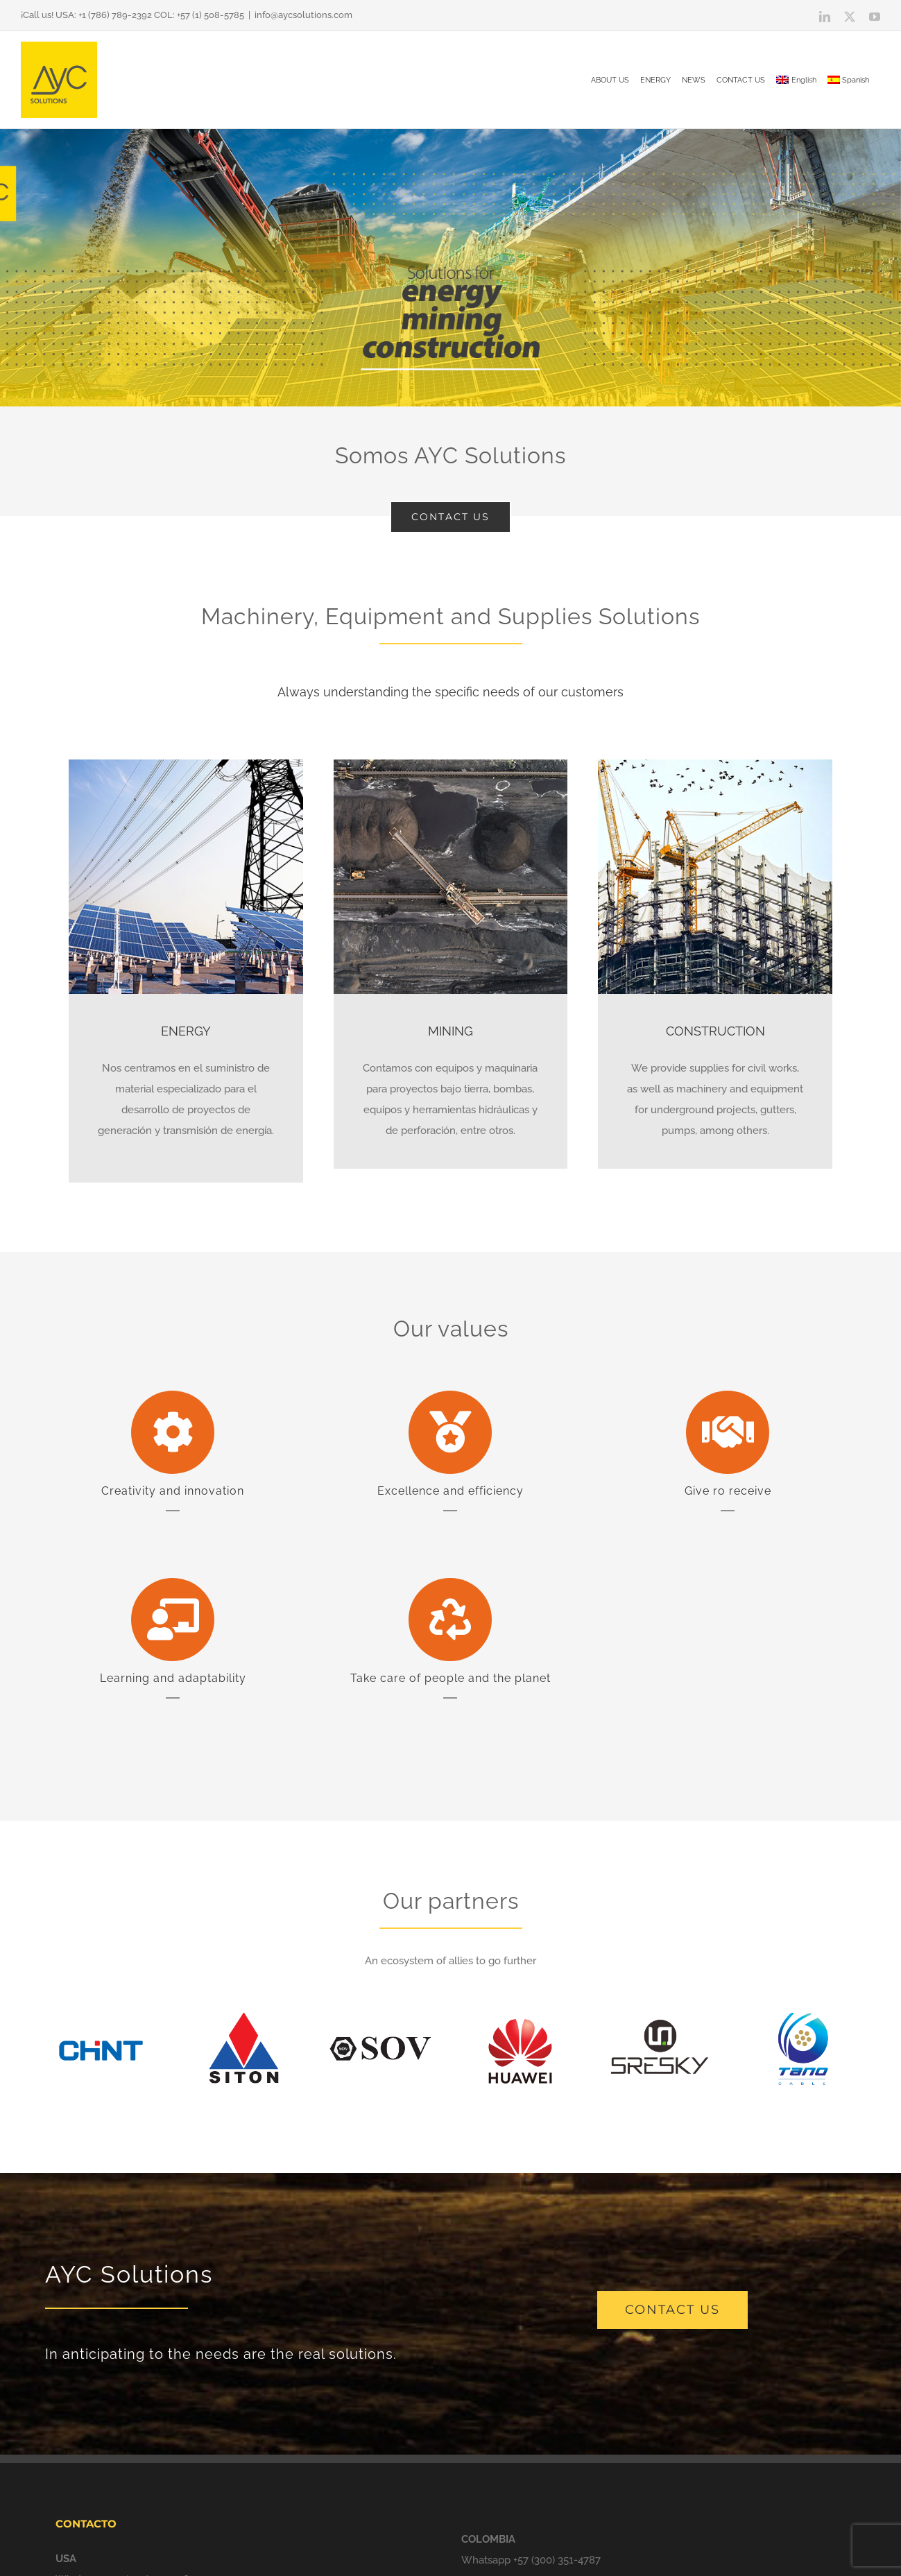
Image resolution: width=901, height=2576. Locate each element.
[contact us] (672, 2310)
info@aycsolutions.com (303, 15)
